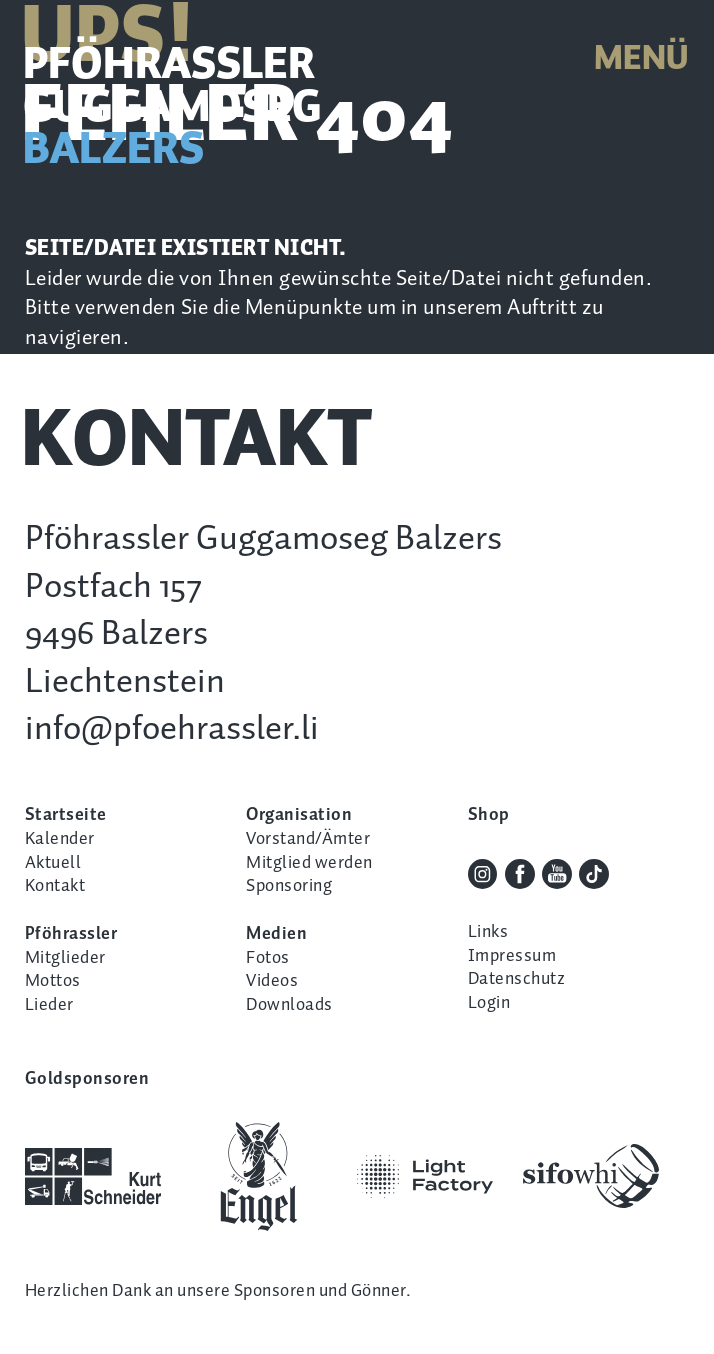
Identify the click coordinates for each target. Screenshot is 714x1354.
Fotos (267, 958)
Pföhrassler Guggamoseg (172, 109)
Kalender (60, 839)
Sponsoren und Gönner (320, 1291)
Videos (272, 981)
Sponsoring (289, 886)
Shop (489, 815)
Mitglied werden (309, 863)
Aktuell (53, 863)
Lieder (49, 1005)
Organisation (299, 815)
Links (488, 932)
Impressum (512, 956)
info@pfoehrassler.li (172, 729)
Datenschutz (516, 979)
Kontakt (55, 886)
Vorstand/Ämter (308, 839)
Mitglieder (65, 958)
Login (489, 1003)
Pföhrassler (71, 934)
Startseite (66, 815)
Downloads (289, 1005)
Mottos (53, 981)
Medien (276, 934)
